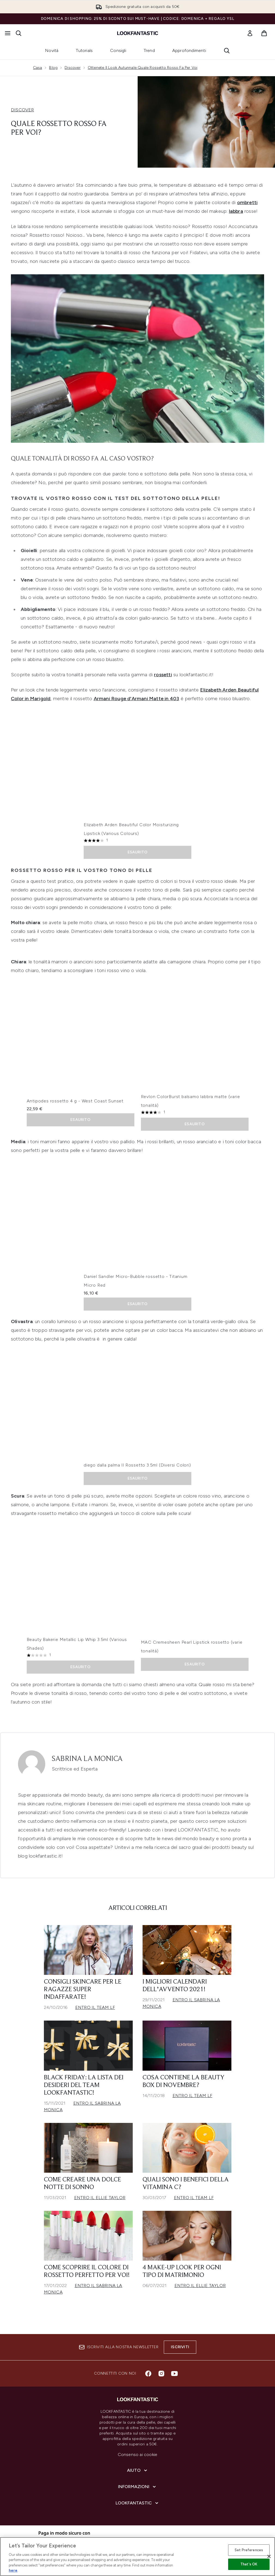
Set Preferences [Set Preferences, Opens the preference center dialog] (249, 2550)
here (13, 2570)
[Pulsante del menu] (7, 33)
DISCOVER (22, 114)
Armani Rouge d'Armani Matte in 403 (136, 703)
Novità (51, 50)
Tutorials (84, 50)
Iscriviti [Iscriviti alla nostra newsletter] (180, 2347)
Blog (53, 72)
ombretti (247, 207)
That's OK (248, 2564)
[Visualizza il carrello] (264, 33)
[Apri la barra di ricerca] (18, 33)
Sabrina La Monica (87, 1763)
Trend (149, 50)
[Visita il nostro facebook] (148, 2373)
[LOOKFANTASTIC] (137, 2503)
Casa (37, 72)
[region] (137, 2556)
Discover (73, 72)
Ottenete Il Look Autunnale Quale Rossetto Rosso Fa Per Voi (143, 72)
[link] (249, 33)
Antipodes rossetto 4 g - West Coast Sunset (75, 1105)
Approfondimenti (189, 50)
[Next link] (241, 52)
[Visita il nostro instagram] (161, 2373)
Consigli (118, 50)
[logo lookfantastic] (137, 33)
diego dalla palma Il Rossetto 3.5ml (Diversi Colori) (137, 1469)
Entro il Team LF (95, 2011)
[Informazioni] (137, 2487)
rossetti (163, 679)
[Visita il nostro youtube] (174, 2373)
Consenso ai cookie (138, 2454)
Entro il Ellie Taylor (99, 2202)
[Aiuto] (137, 2470)
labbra (236, 216)
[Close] (269, 2556)
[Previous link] (33, 52)
